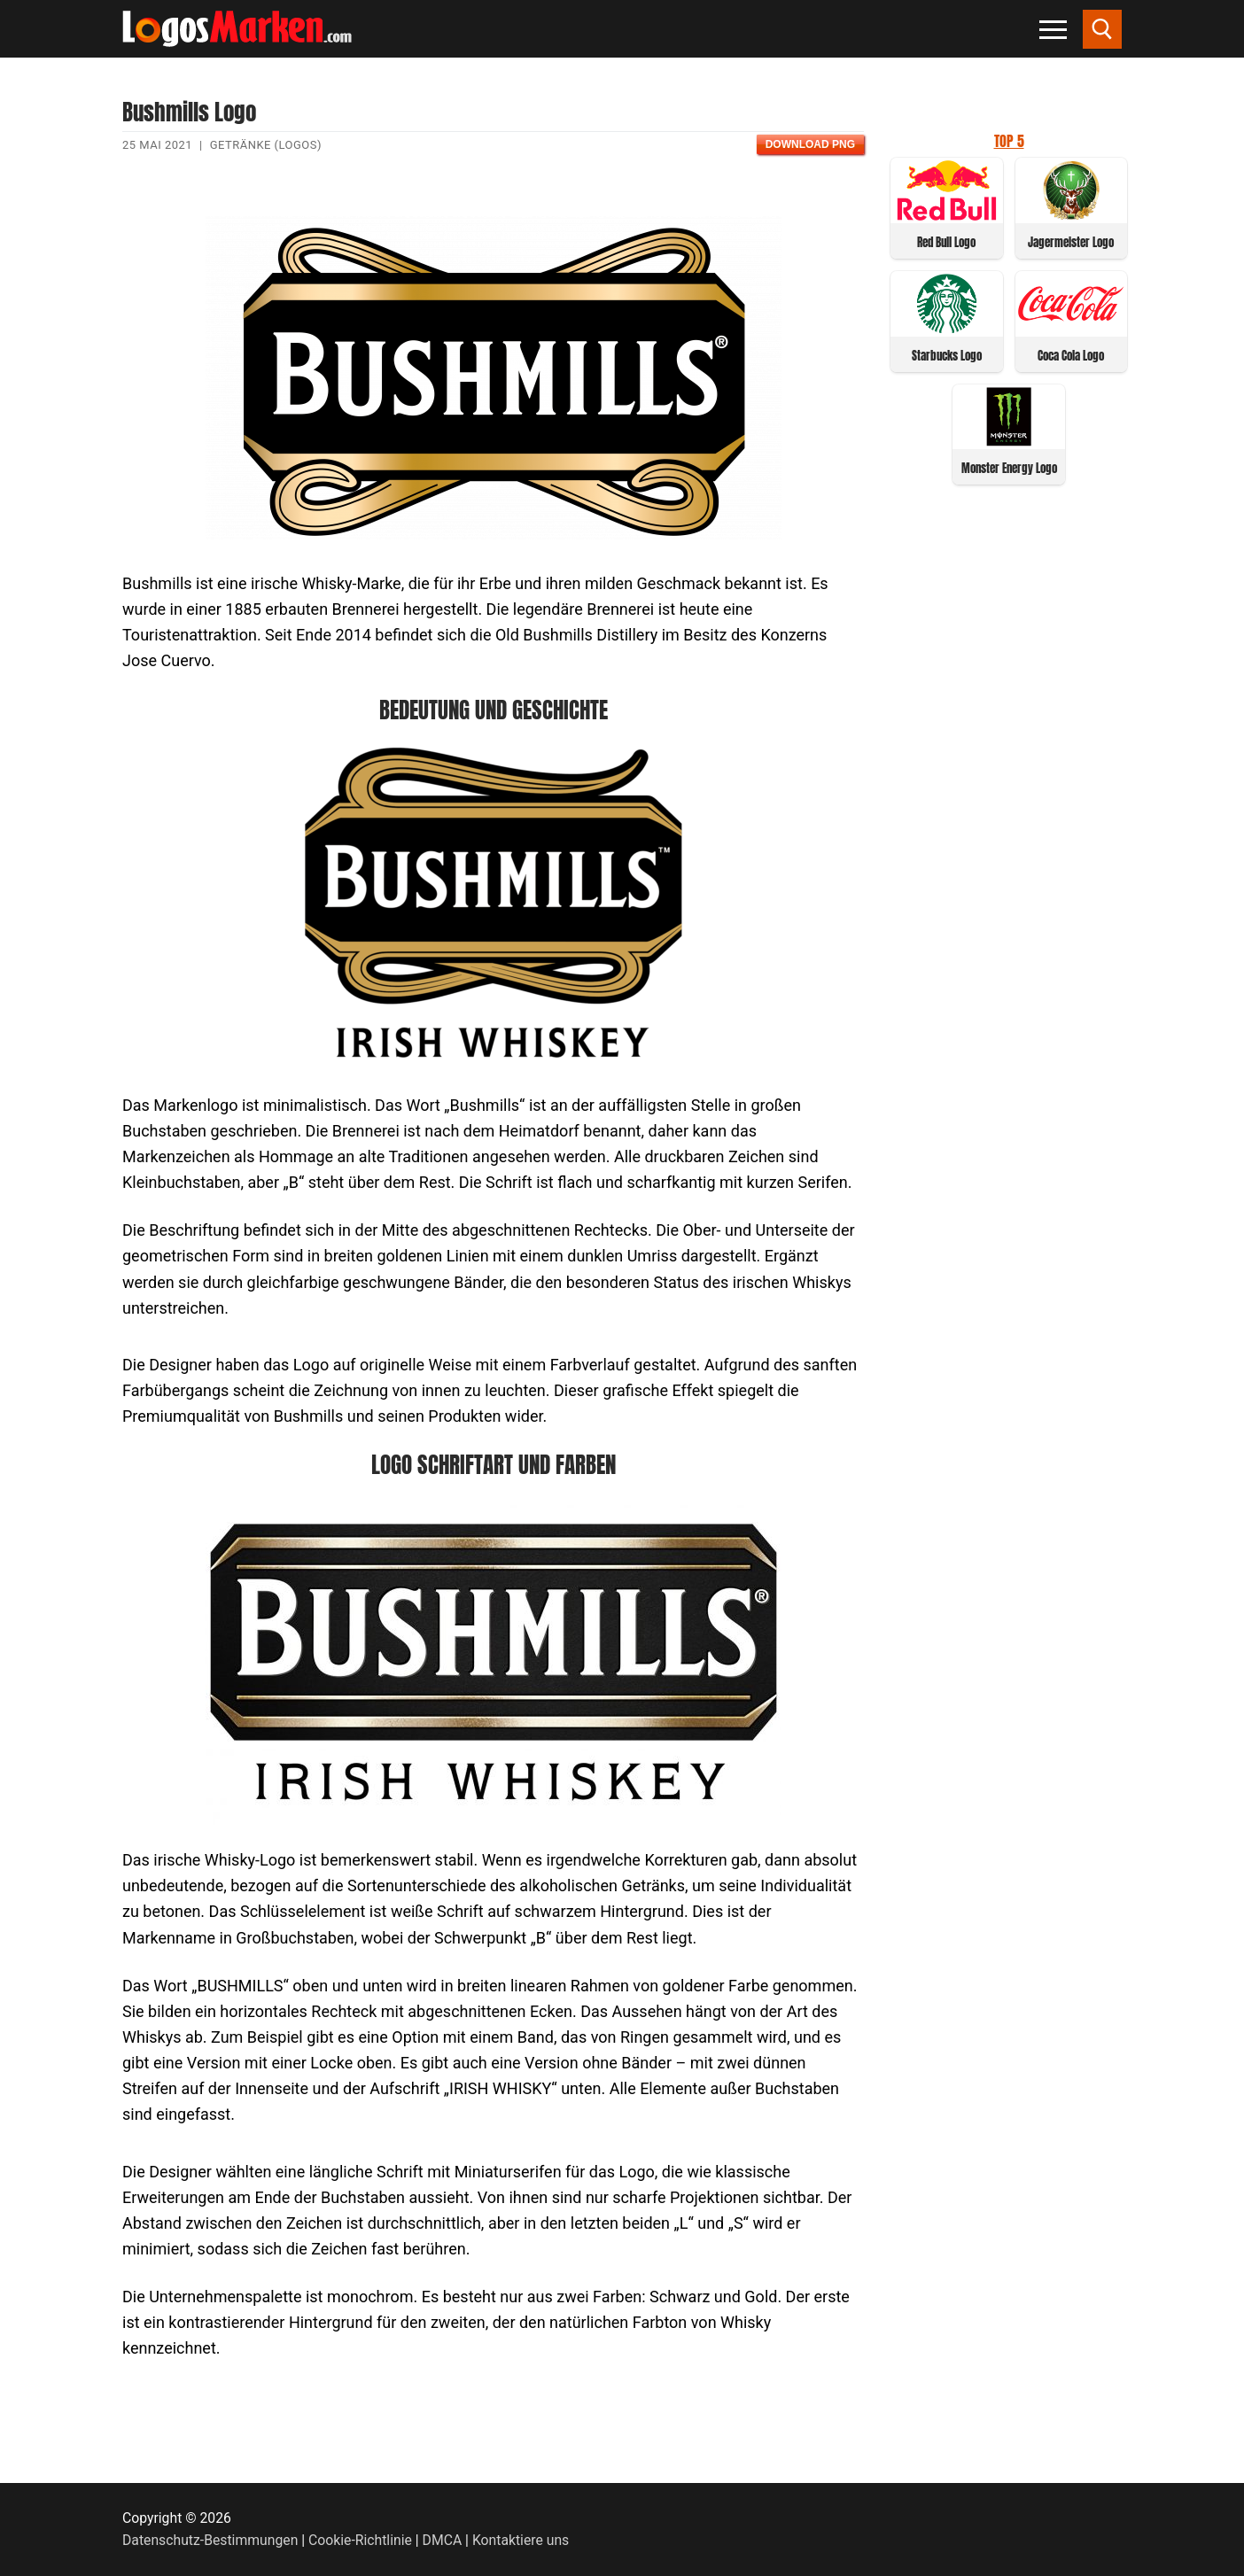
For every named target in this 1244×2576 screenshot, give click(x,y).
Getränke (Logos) (266, 144)
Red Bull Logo (946, 242)
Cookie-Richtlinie (360, 2540)
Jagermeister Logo (1071, 242)
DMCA (443, 2540)
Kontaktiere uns (520, 2540)
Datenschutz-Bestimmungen (210, 2540)
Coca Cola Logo (1071, 355)
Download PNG (810, 144)
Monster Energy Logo (1009, 468)
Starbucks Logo (947, 355)
